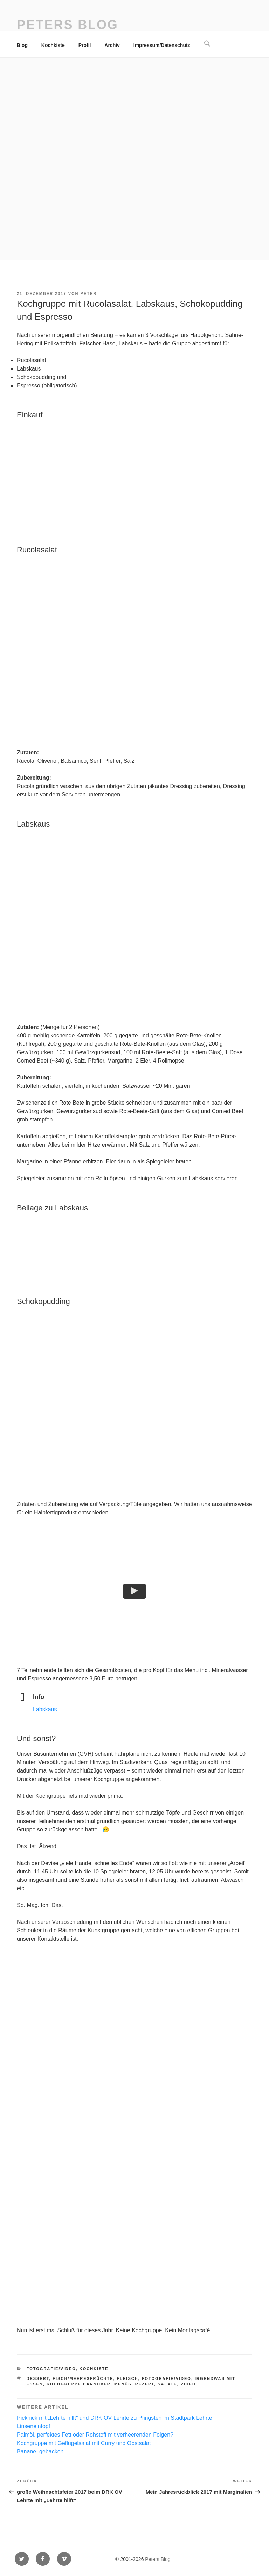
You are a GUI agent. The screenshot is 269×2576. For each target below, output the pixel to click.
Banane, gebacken (40, 2451)
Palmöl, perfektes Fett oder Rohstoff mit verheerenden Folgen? (95, 2435)
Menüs (123, 2384)
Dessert (38, 2378)
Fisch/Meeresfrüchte (83, 2378)
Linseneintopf (33, 2426)
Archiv (112, 45)
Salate (167, 2384)
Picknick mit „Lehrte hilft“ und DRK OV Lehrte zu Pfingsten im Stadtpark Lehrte (114, 2418)
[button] (207, 44)
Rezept (144, 2384)
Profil (84, 45)
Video (188, 2384)
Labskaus (45, 1709)
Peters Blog (67, 25)
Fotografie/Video (51, 2369)
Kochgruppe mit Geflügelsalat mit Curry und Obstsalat (84, 2443)
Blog (22, 45)
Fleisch (127, 2378)
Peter (89, 293)
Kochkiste (53, 45)
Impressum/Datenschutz (161, 45)
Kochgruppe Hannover (79, 2384)
